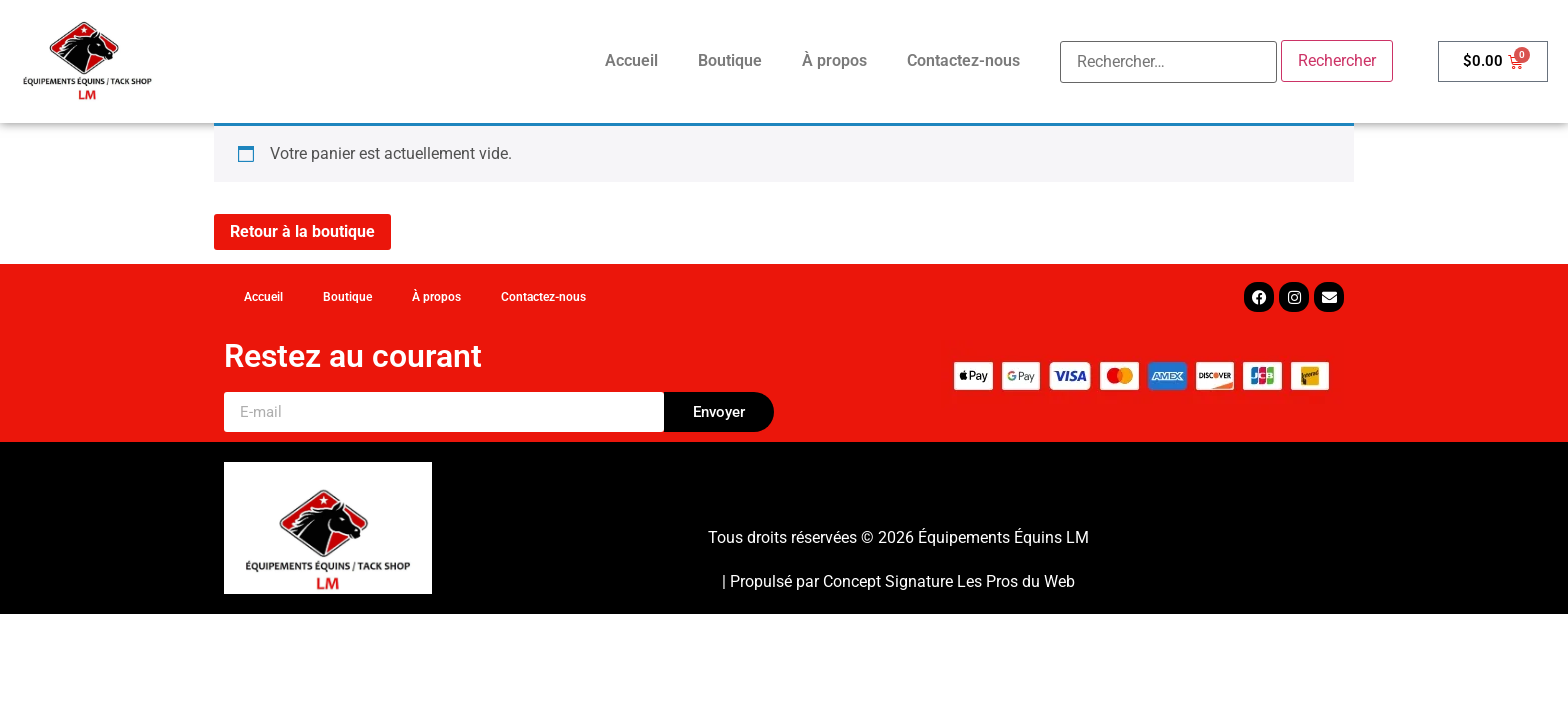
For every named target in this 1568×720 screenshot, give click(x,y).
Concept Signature (890, 581)
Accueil (631, 60)
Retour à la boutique (302, 231)
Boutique (730, 60)
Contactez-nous (963, 60)
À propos (834, 60)
